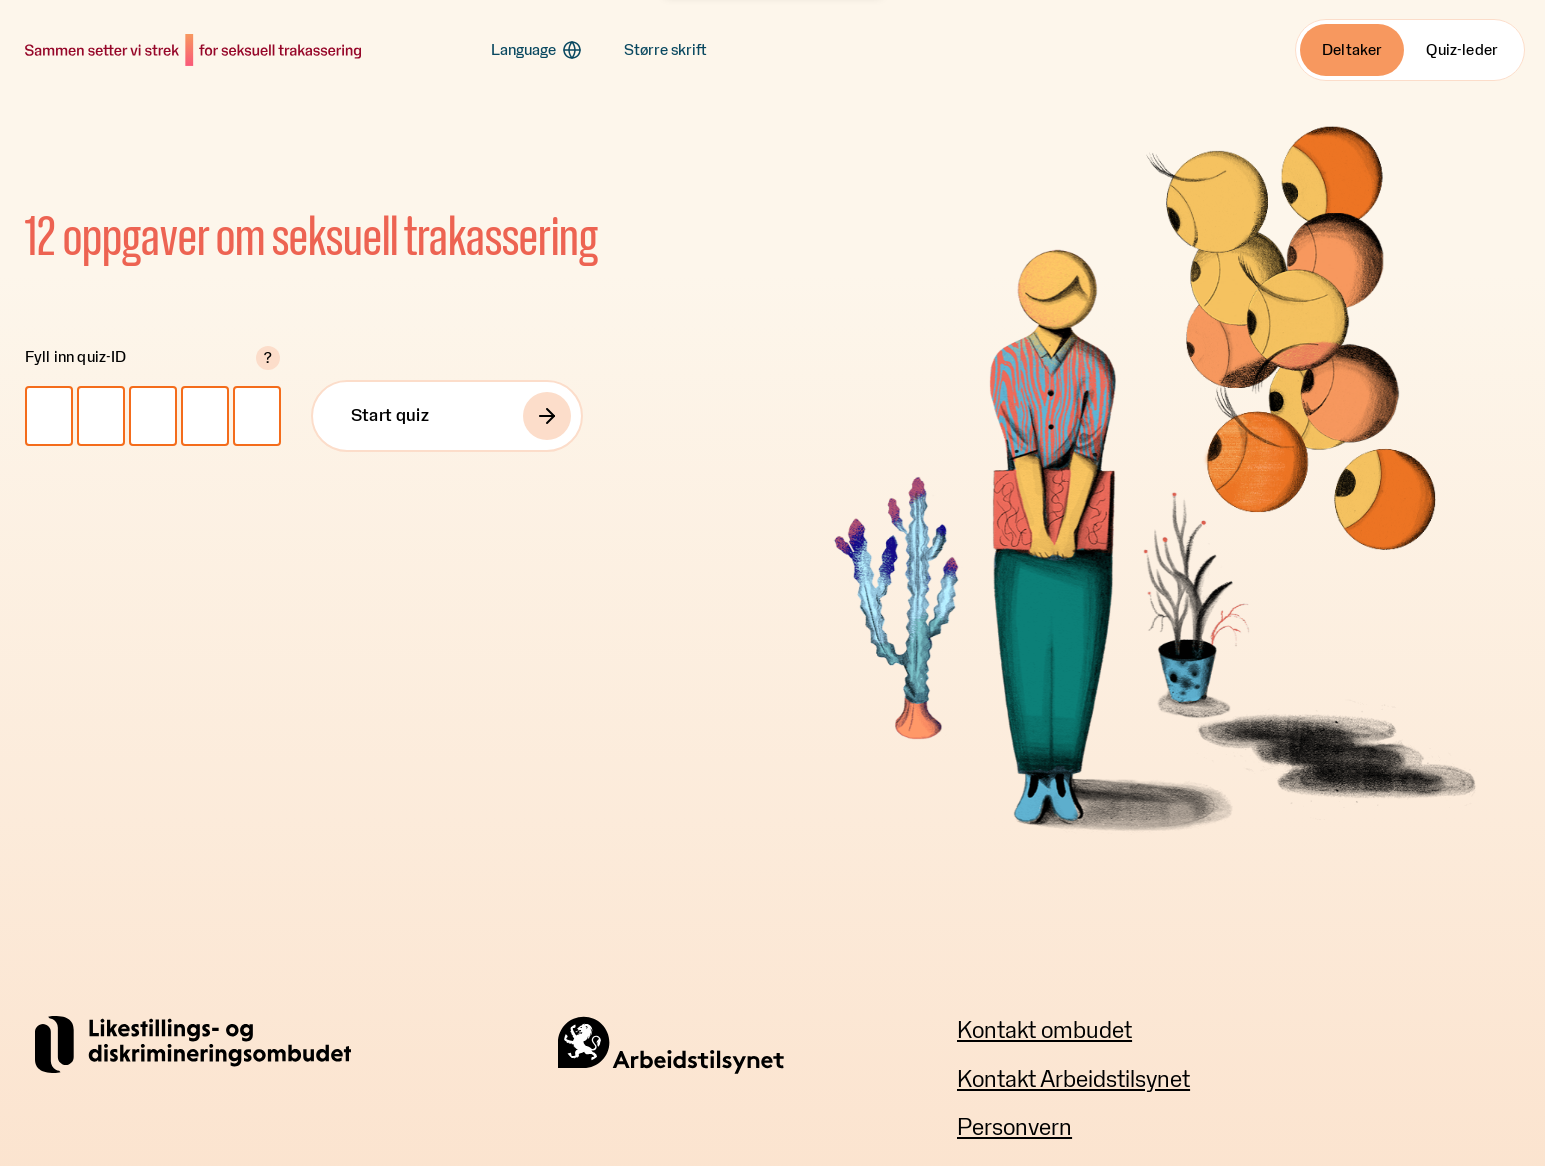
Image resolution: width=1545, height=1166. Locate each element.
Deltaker (1352, 50)
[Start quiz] (447, 416)
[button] (537, 50)
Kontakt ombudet (1044, 1031)
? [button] (268, 358)
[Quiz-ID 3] (153, 416)
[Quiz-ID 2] (101, 416)
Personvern (1014, 1128)
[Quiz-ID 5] (257, 416)
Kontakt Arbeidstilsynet (1073, 1080)
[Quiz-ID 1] (49, 416)
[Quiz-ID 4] (205, 416)
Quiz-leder (1462, 50)
